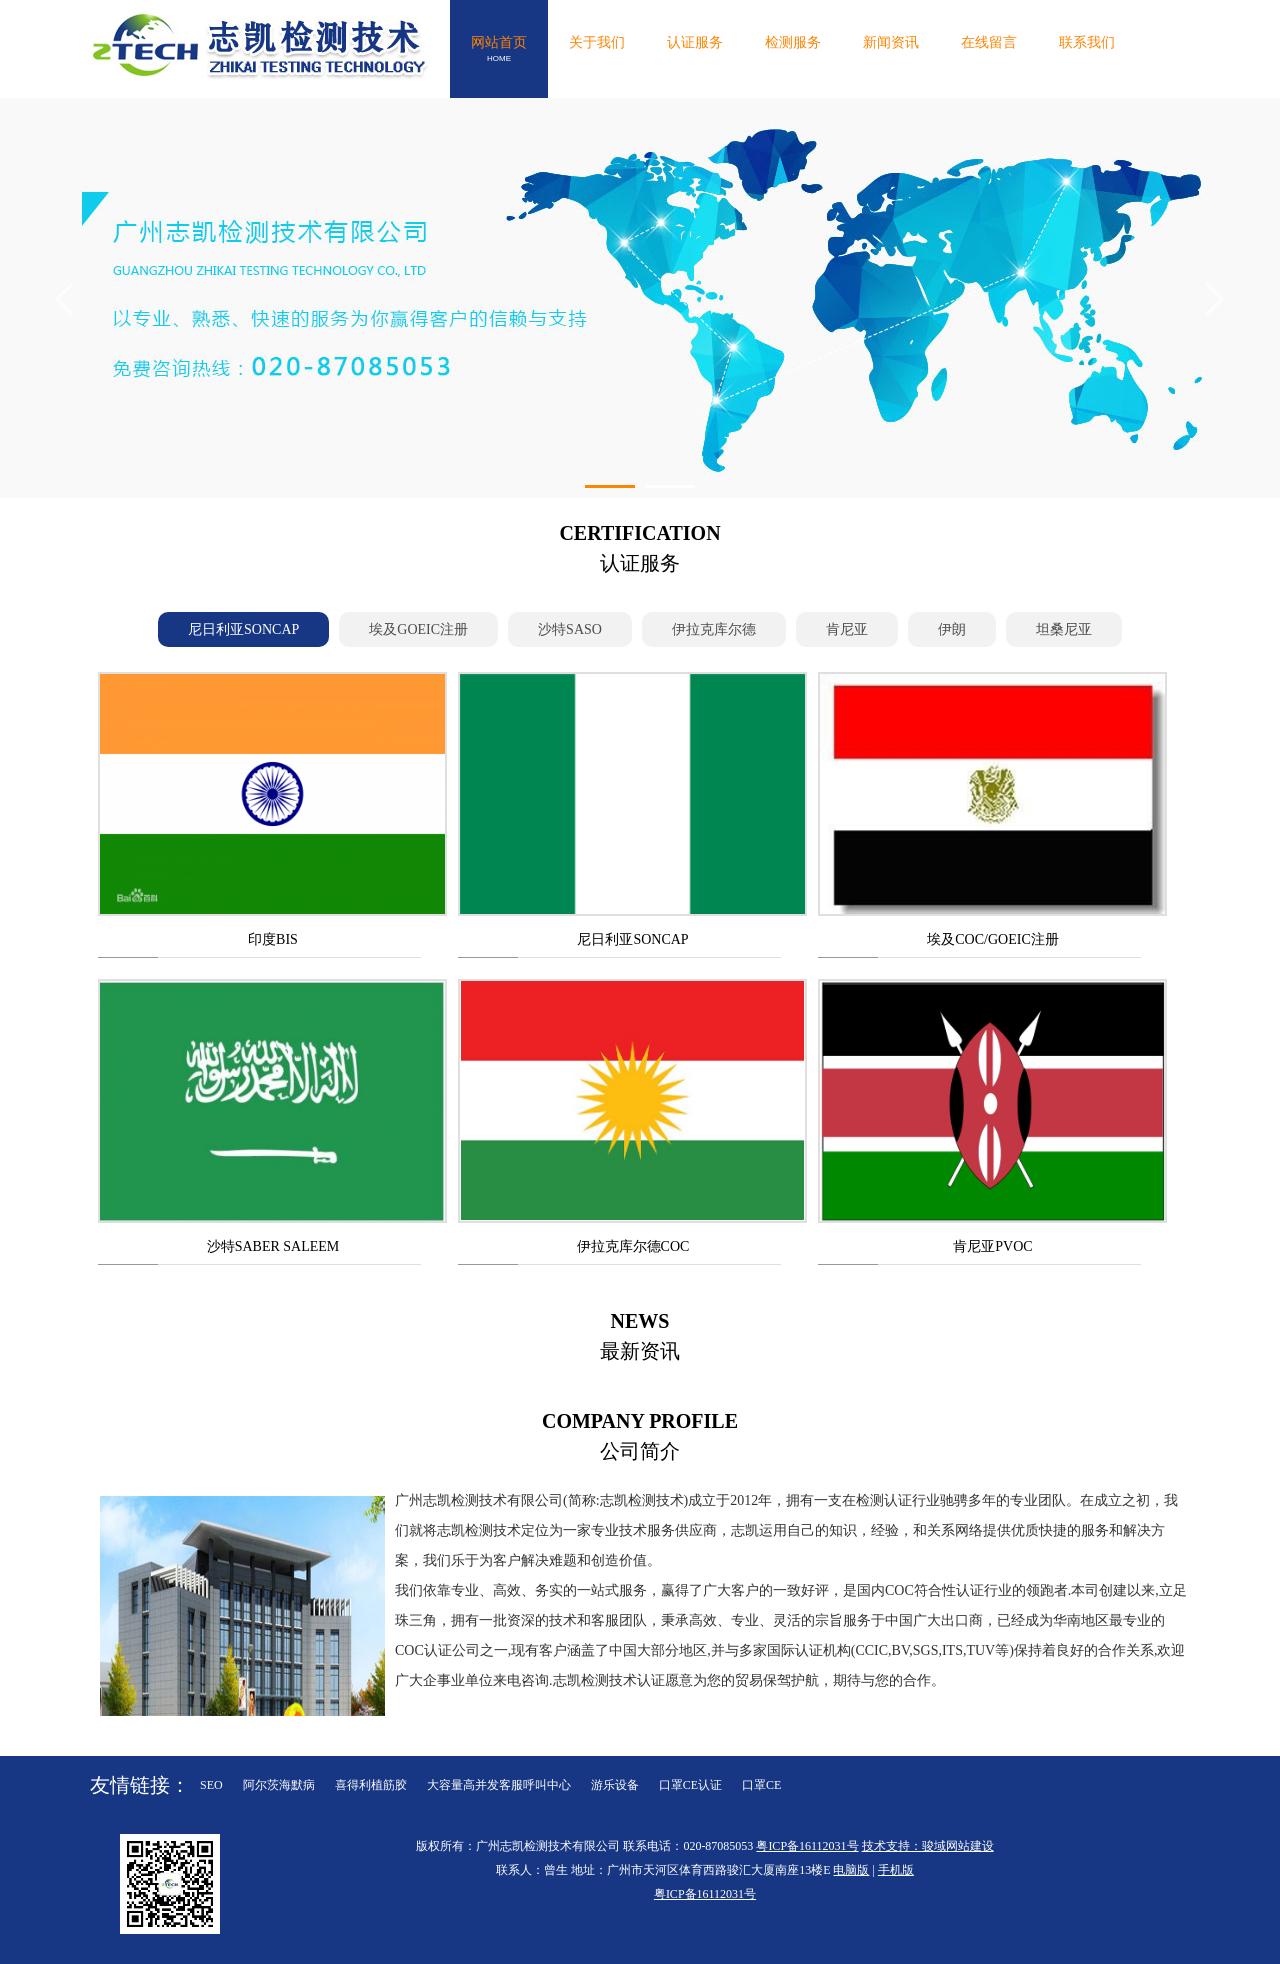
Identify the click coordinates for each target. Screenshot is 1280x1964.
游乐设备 (615, 1785)
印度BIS (273, 939)
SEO (211, 1785)
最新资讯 (640, 1334)
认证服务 (640, 546)
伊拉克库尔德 (714, 629)
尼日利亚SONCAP (243, 629)
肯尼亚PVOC (992, 1246)
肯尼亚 (847, 629)
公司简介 (640, 1434)
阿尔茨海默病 (279, 1785)
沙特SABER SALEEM (273, 1246)
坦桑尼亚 (1064, 629)
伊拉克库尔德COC (633, 1246)
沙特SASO (570, 629)
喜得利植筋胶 (371, 1785)
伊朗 (952, 629)
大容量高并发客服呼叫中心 (499, 1785)
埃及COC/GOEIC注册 (992, 939)
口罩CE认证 (690, 1785)
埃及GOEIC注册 (418, 629)
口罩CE (761, 1785)
